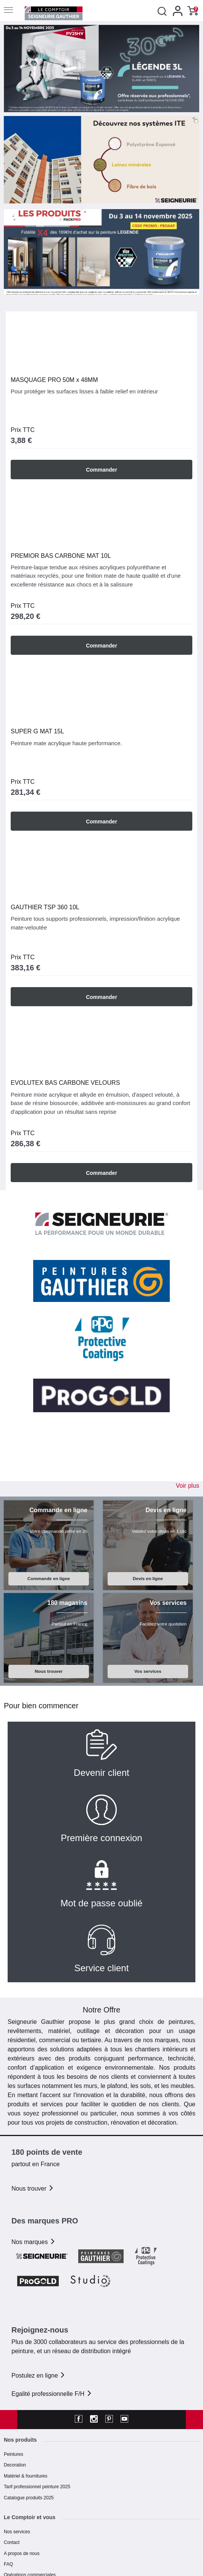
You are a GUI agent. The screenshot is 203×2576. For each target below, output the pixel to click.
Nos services (17, 2531)
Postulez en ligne (38, 2375)
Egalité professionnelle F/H (51, 2394)
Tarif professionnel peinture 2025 (37, 2486)
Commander (101, 470)
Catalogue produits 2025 (29, 2497)
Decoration (15, 2465)
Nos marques (33, 2242)
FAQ (8, 2564)
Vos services (147, 1671)
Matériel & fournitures (25, 2476)
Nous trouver (49, 1671)
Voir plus (187, 1485)
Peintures (13, 2454)
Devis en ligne (148, 1578)
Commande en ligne (48, 1578)
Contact (11, 2542)
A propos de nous (21, 2553)
